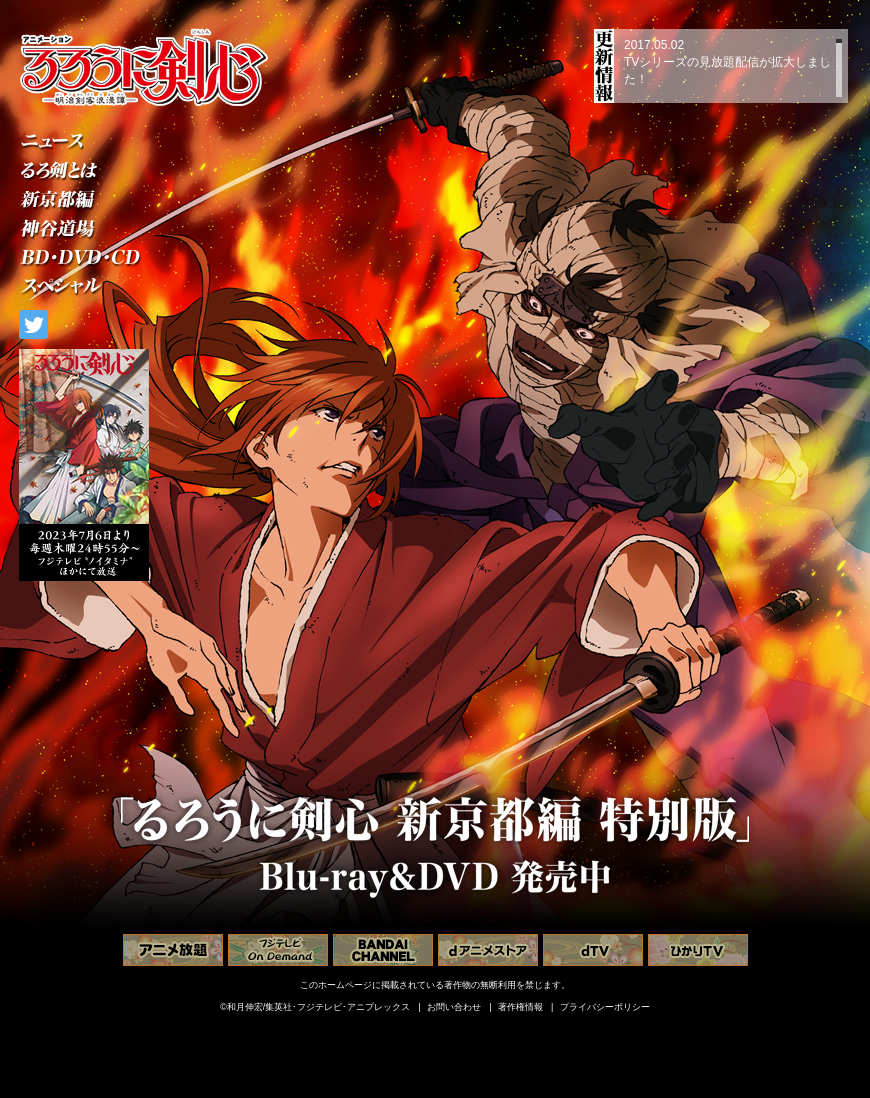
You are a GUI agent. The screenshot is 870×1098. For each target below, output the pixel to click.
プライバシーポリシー (605, 1007)
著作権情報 (520, 1007)
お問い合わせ (454, 1007)
